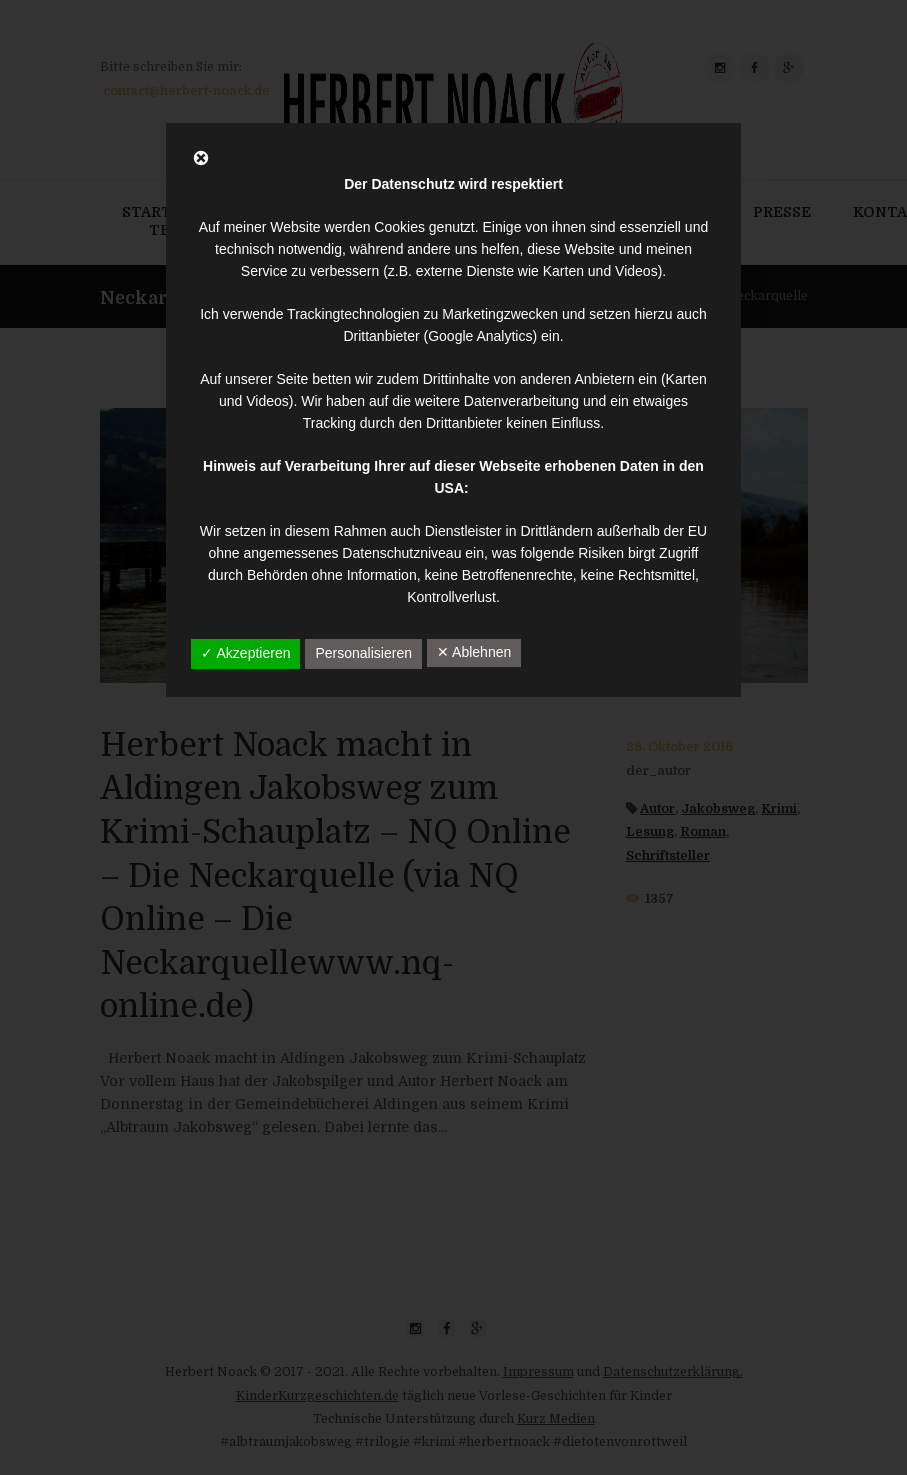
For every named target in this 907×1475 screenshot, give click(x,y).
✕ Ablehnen (474, 652)
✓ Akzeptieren (245, 653)
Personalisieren (363, 653)
